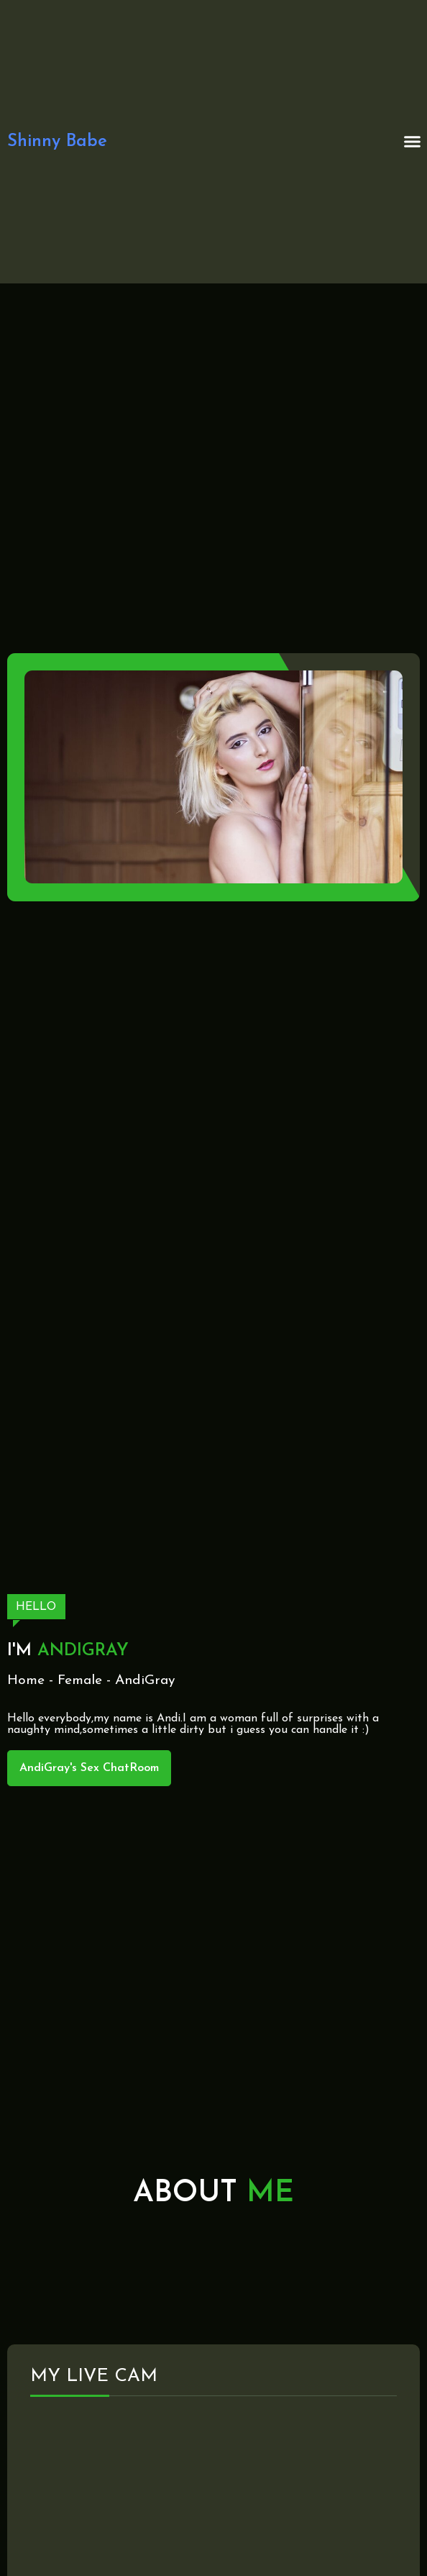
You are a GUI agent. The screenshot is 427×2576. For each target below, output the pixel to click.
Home (26, 1681)
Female (80, 1681)
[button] (412, 141)
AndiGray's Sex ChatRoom (89, 1768)
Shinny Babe (57, 141)
